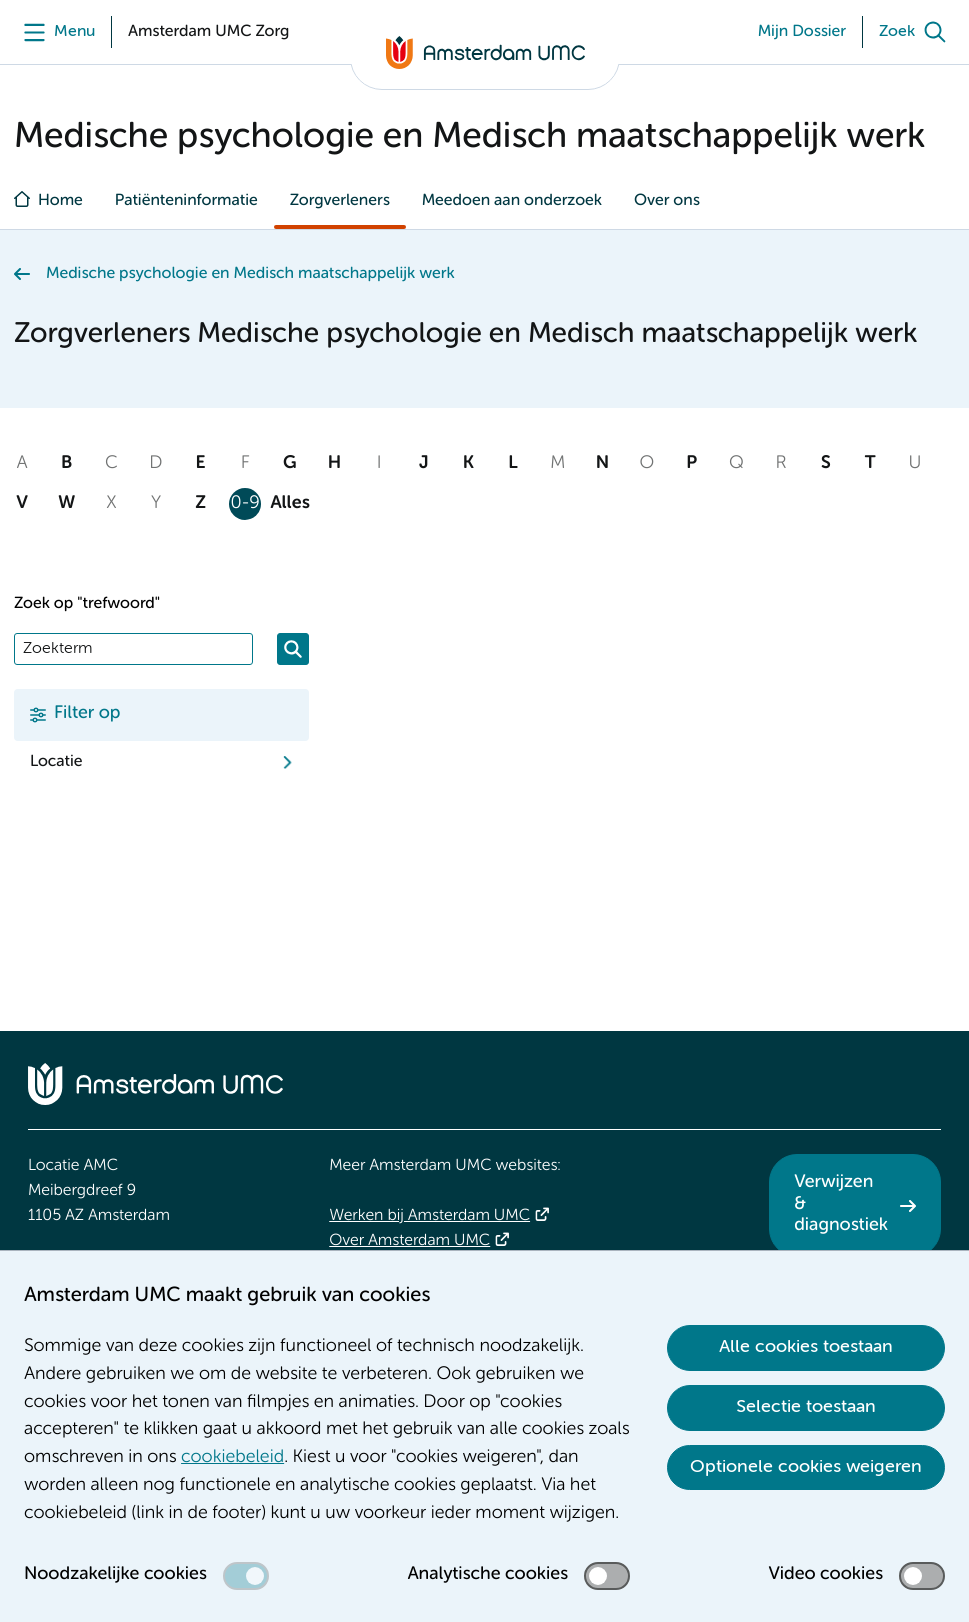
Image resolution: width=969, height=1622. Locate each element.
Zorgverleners (340, 201)
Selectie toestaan (806, 1407)
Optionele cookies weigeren (806, 1467)
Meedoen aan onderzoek (512, 201)
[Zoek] (917, 32)
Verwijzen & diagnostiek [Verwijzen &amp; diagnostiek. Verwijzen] (841, 1204)
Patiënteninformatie (186, 201)
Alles (290, 504)
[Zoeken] (293, 649)
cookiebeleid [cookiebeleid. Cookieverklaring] (232, 1458)
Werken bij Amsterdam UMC (429, 1216)
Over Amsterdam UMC (409, 1241)
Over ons (667, 201)
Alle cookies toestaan (806, 1347)
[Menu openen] (54, 32)
